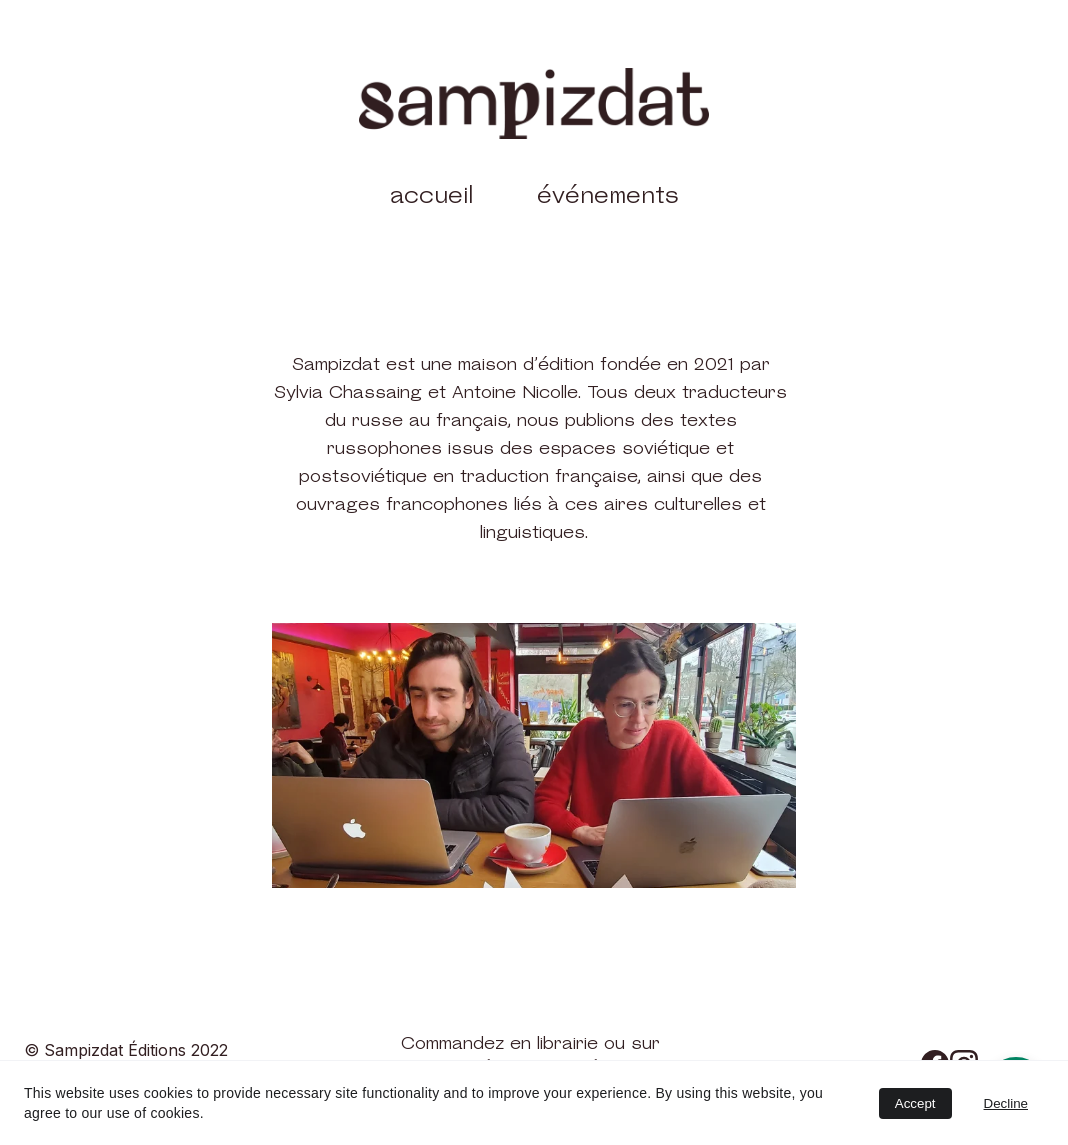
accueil (431, 196)
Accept (915, 1103)
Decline (1006, 1103)
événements (608, 196)
